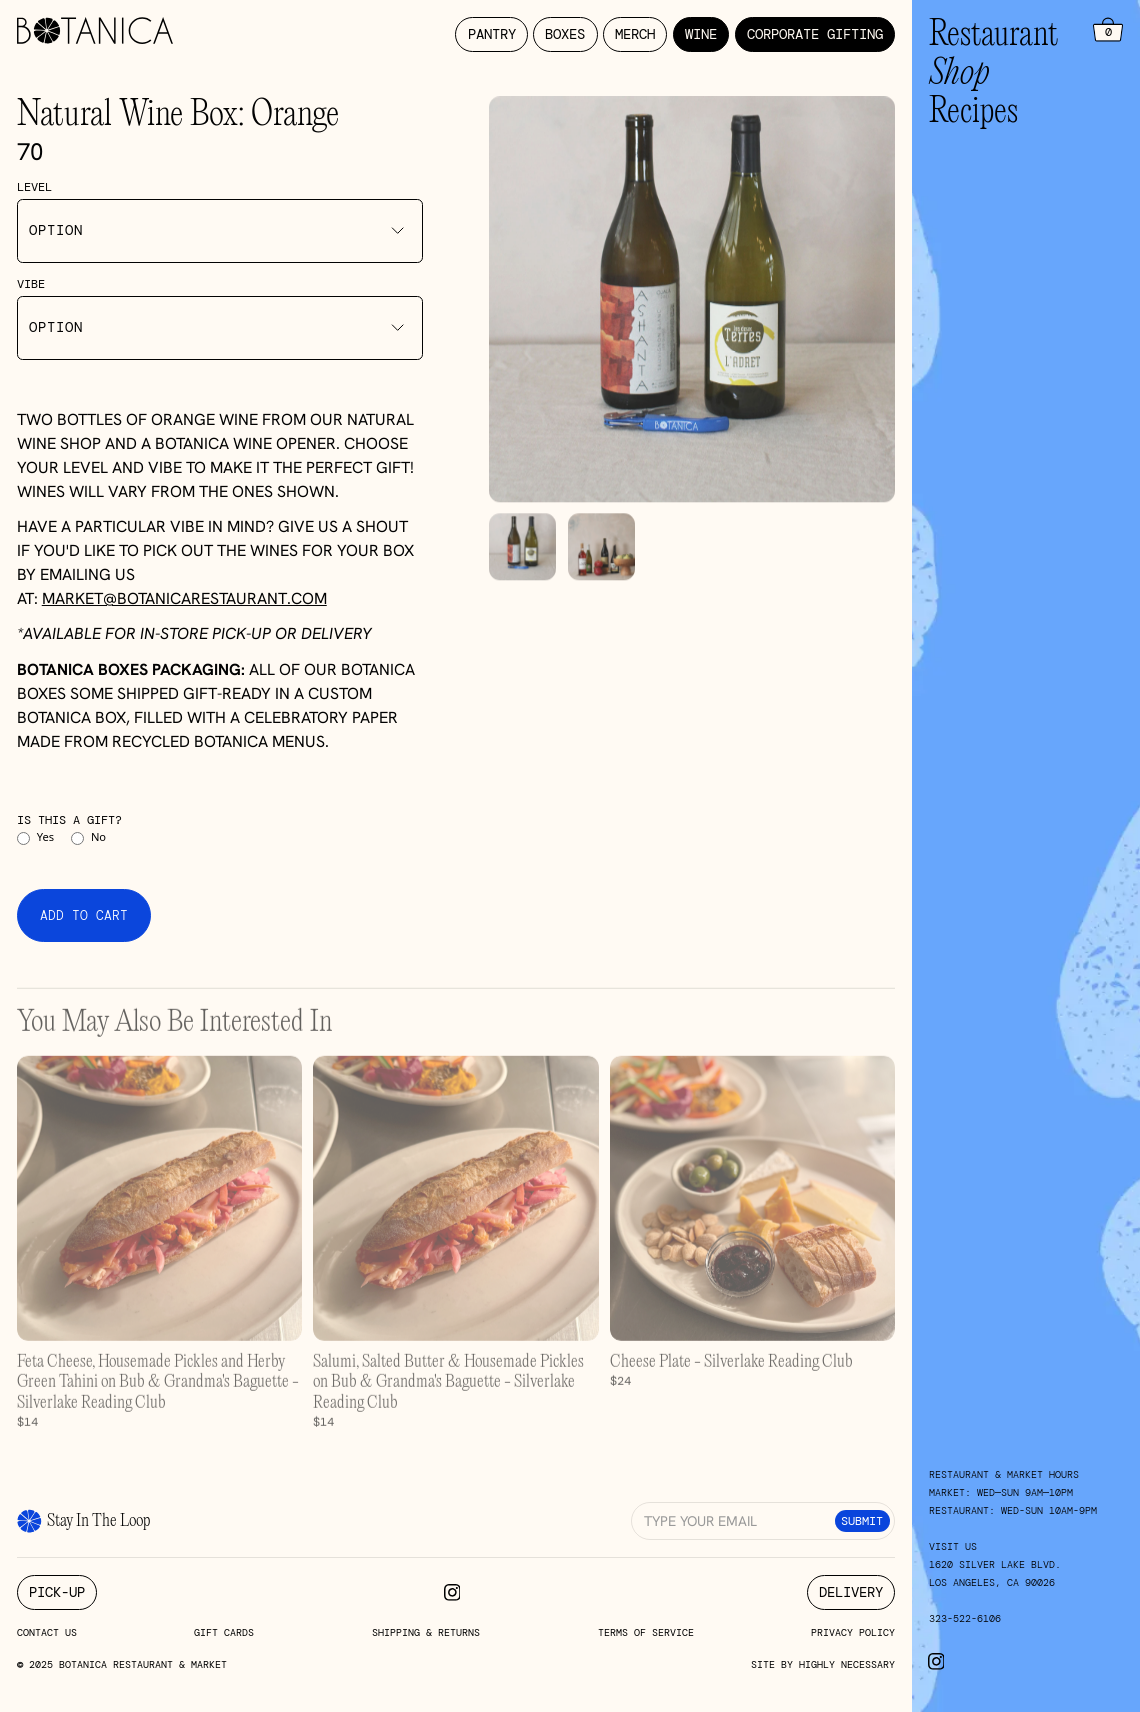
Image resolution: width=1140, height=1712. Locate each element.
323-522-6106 (965, 1618)
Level (34, 187)
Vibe (31, 284)
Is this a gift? (69, 820)
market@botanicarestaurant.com (184, 598)
